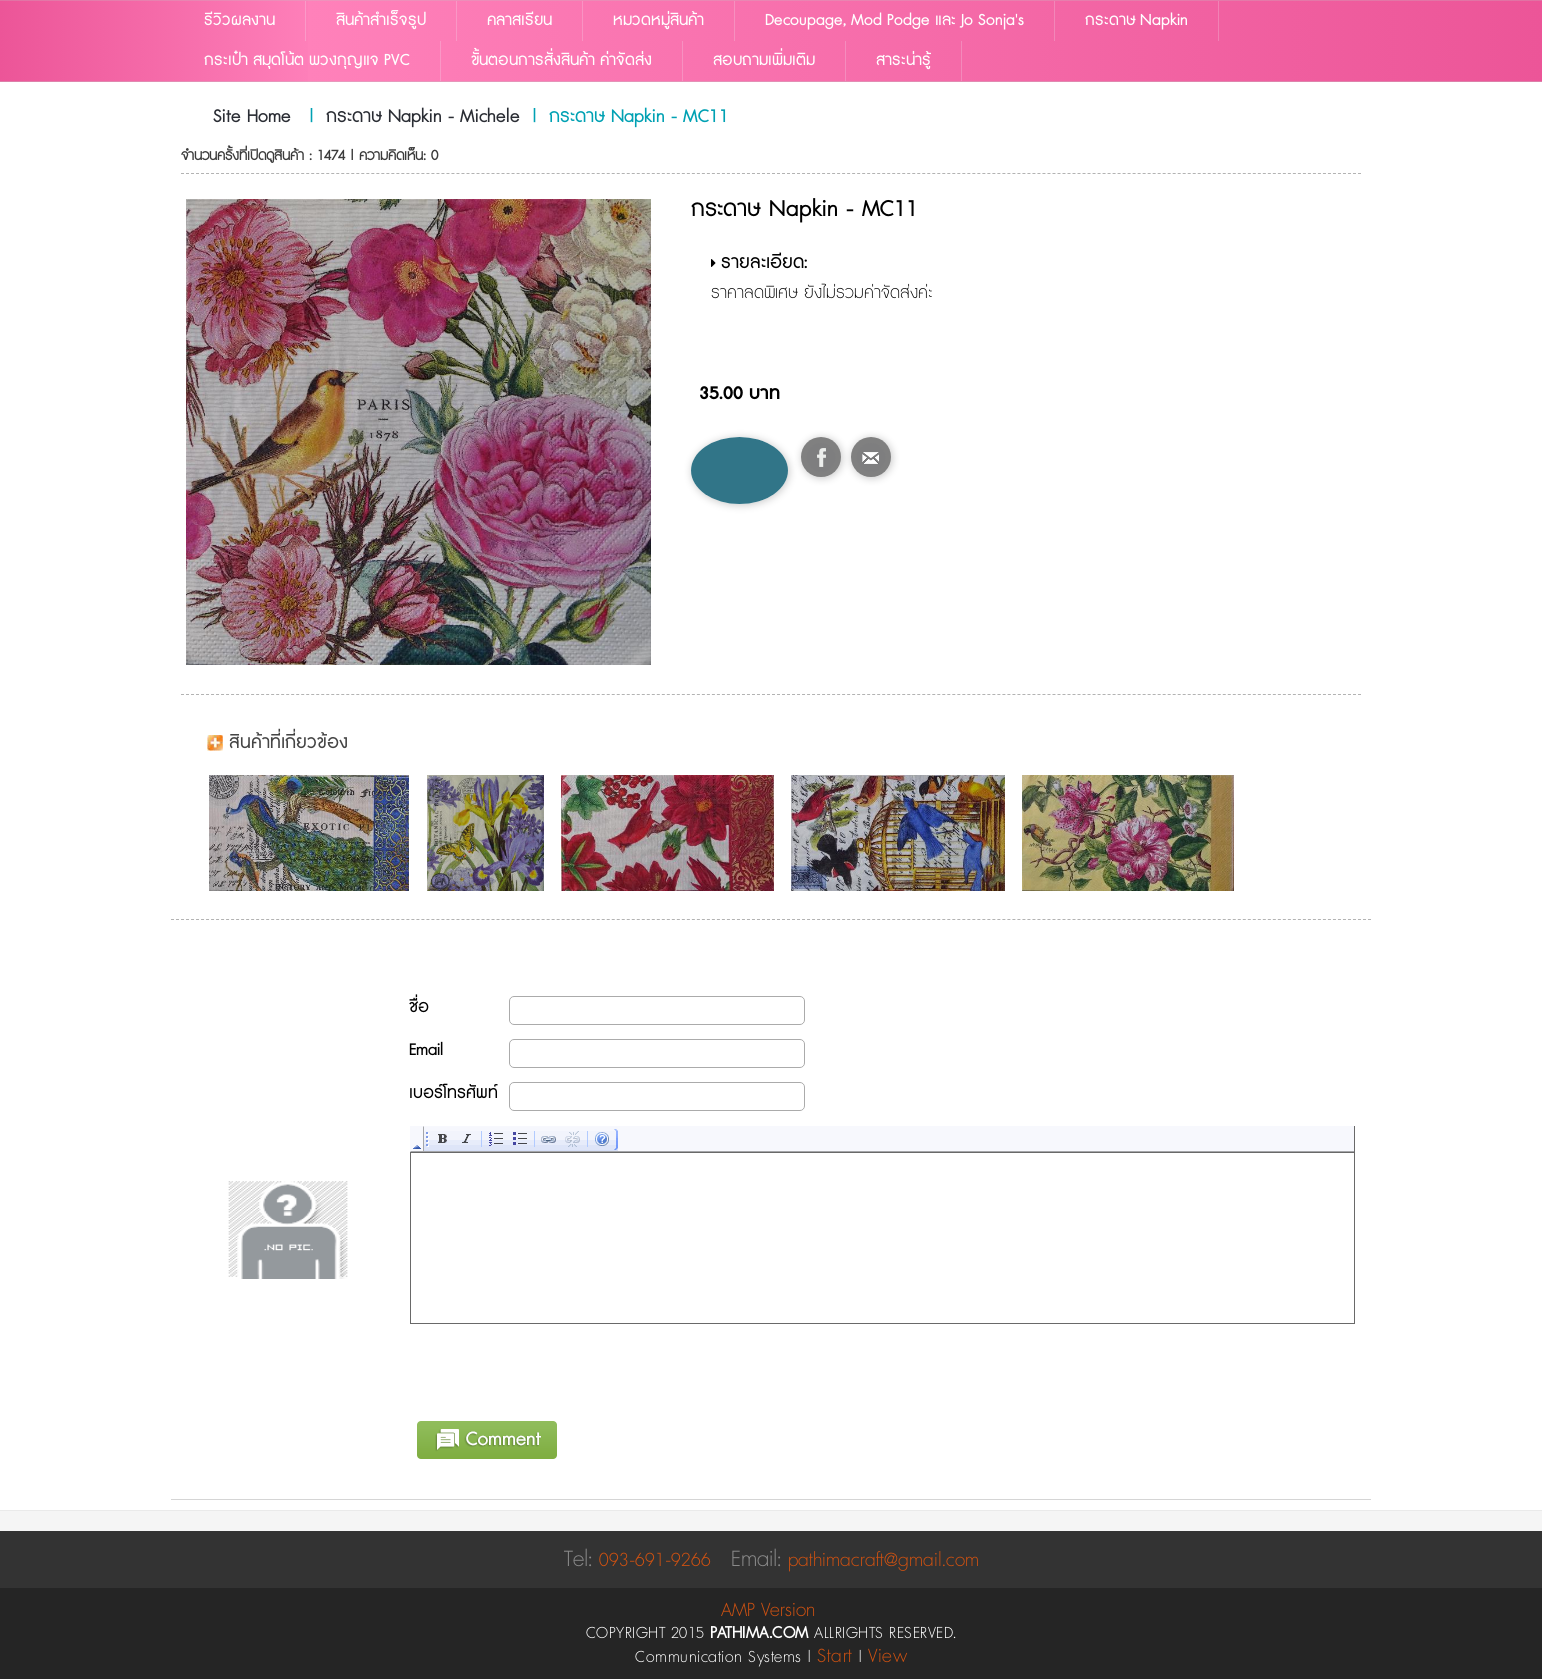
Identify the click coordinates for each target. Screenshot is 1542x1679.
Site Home (252, 117)
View (887, 1656)
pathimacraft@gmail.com (883, 1560)
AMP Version (768, 1610)
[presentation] (563, 1369)
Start (835, 1656)
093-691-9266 (655, 1560)
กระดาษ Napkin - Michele (423, 117)
